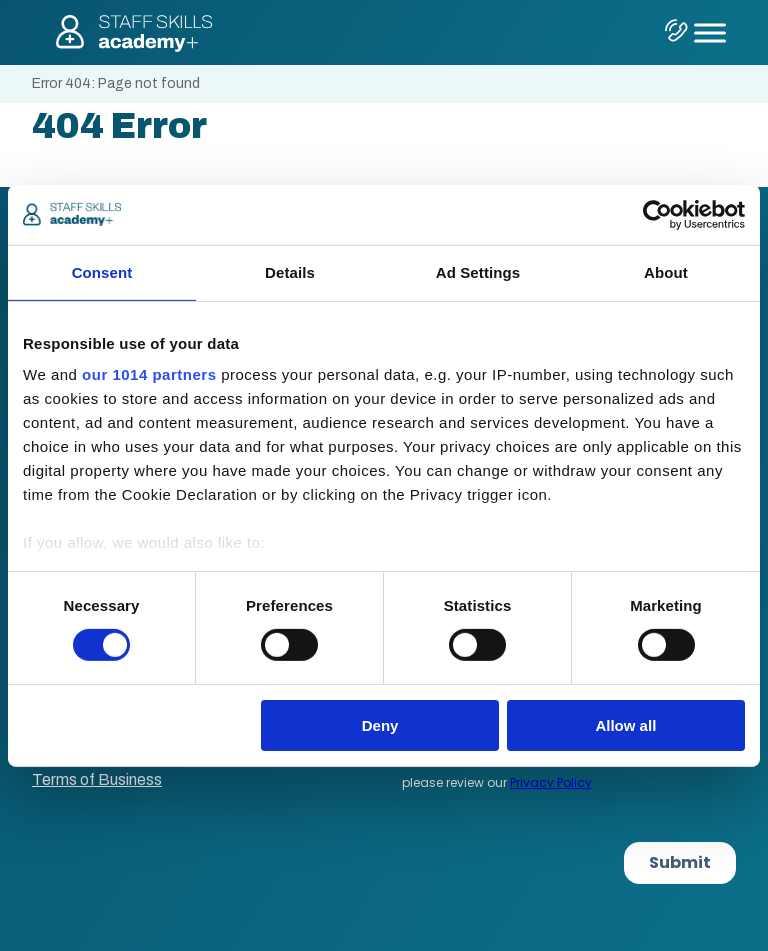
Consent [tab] (102, 271)
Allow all (625, 725)
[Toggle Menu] (710, 32)
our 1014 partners (149, 374)
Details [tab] (290, 271)
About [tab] (666, 271)
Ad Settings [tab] (478, 271)
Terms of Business (97, 779)
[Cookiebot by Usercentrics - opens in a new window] (657, 214)
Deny (380, 725)
